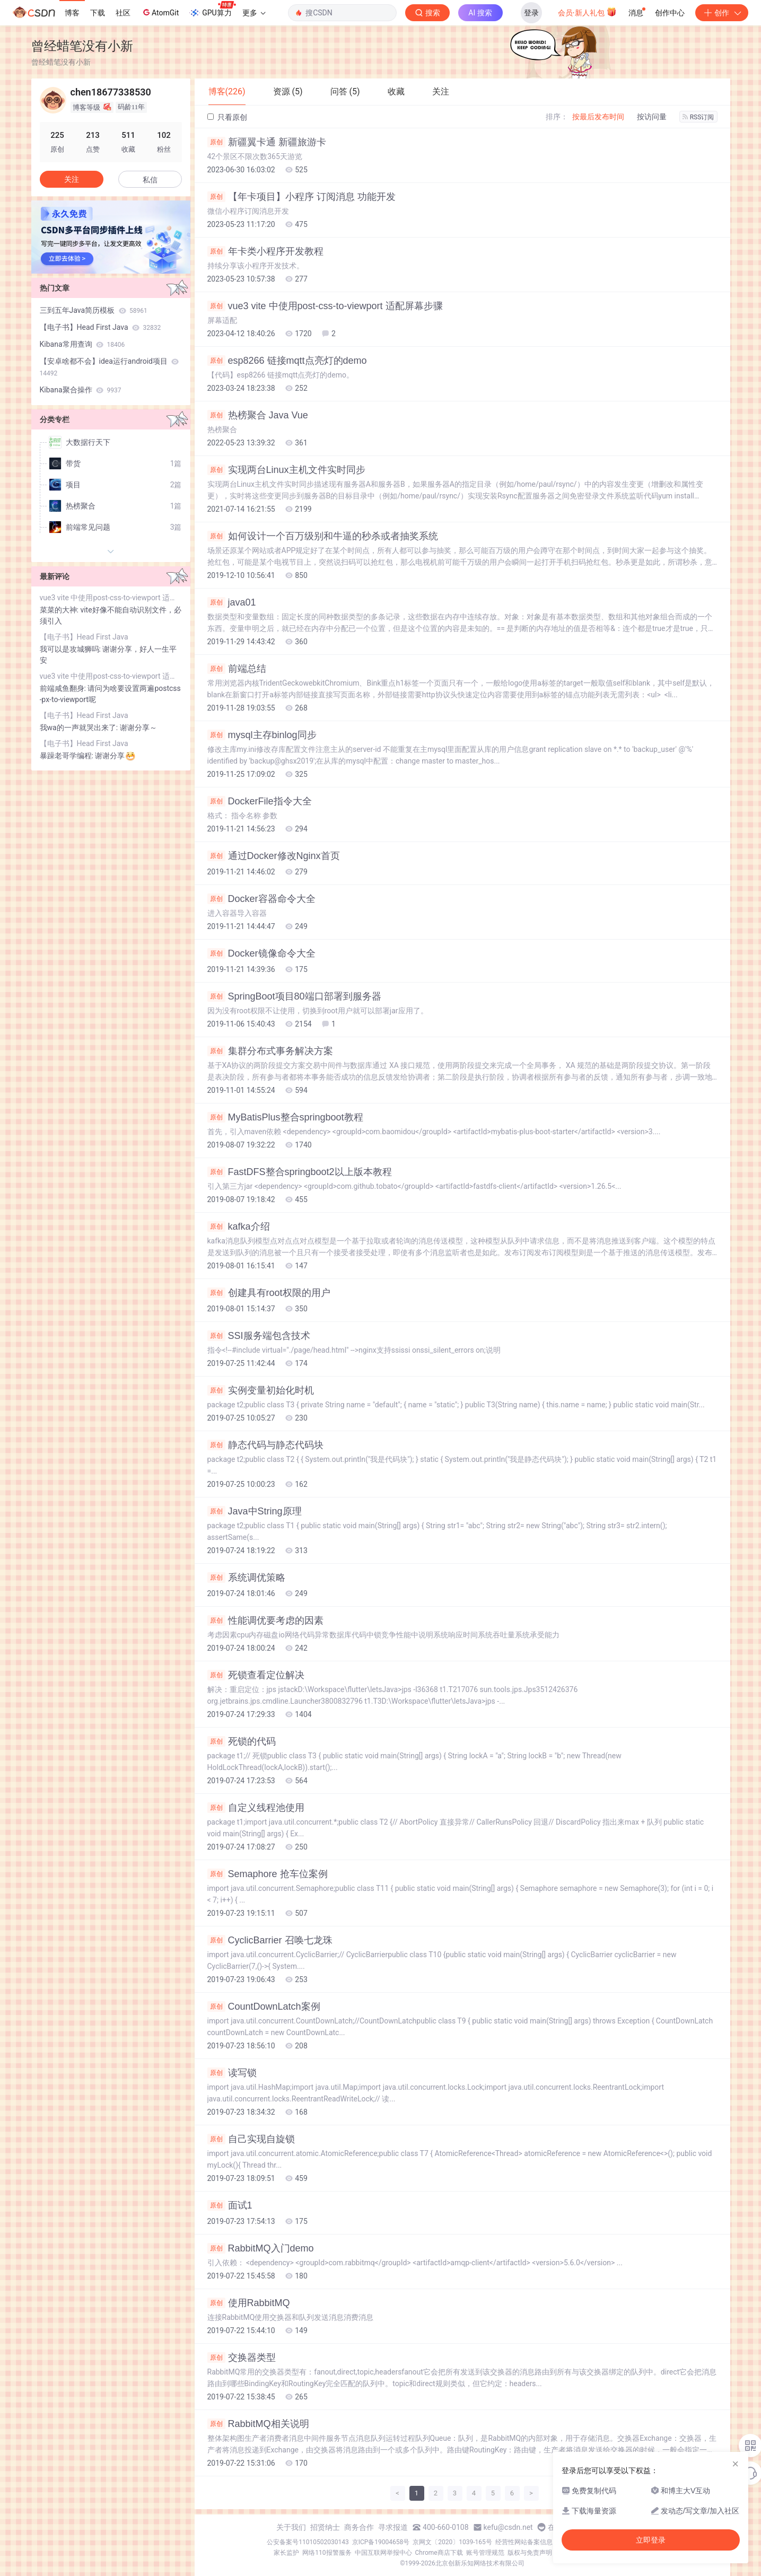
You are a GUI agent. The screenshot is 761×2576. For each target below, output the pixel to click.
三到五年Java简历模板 (93, 310)
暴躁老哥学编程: (67, 755)
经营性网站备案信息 (524, 2542)
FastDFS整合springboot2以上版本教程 (299, 1172)
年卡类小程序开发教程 (265, 251)
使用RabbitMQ (248, 2303)
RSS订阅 (698, 117)
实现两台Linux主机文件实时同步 (286, 470)
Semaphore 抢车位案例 (267, 1874)
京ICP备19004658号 (381, 2542)
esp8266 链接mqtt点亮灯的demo (287, 360)
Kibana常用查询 (82, 344)
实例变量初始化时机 (260, 1390)
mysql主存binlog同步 (262, 735)
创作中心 (670, 12)
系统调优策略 (246, 1577)
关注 (71, 179)
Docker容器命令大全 (261, 898)
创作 (721, 12)
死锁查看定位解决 (255, 1675)
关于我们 (291, 2527)
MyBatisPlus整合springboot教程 (285, 1117)
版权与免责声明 (530, 2552)
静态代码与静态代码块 (265, 1445)
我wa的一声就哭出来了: (80, 727)
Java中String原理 (254, 1511)
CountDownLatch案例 (263, 2006)
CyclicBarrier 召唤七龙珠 (270, 1940)
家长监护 (286, 2552)
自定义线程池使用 (255, 1807)
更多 (254, 12)
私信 (150, 180)
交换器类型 (241, 2357)
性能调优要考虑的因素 (265, 1620)
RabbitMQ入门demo (260, 2248)
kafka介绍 (238, 1226)
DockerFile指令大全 (259, 801)
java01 (231, 602)
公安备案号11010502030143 (307, 2542)
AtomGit (160, 12)
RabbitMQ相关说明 (258, 2424)
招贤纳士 (325, 2527)
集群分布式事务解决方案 (270, 1051)
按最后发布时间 (598, 116)
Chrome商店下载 (439, 2552)
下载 (97, 12)
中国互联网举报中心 (383, 2552)
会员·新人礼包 (587, 11)
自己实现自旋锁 (251, 2139)
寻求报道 (393, 2527)
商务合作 (359, 2527)
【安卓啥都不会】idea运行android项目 (109, 367)
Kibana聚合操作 (80, 389)
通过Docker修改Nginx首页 (273, 856)
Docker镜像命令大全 (261, 953)
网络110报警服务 (326, 2552)
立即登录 (651, 2540)
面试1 (229, 2205)
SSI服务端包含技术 (258, 1335)
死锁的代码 (241, 1741)
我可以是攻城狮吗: (71, 649)
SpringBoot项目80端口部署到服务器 (294, 996)
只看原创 (227, 117)
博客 (72, 12)
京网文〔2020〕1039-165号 (452, 2542)
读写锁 (232, 2072)
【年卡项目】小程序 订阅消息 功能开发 (301, 196)
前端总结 (236, 668)
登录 (531, 12)
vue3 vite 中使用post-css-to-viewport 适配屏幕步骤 (325, 306)
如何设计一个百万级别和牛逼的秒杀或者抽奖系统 (322, 536)
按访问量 (652, 116)
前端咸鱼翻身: (64, 688)
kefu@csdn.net (508, 2527)
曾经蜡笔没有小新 (82, 46)
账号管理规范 (485, 2552)
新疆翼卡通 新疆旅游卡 (266, 142)
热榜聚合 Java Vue (257, 415)
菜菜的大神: (60, 610)
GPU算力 (212, 9)
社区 (123, 12)
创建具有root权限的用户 (268, 1292)
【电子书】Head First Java (100, 327)
